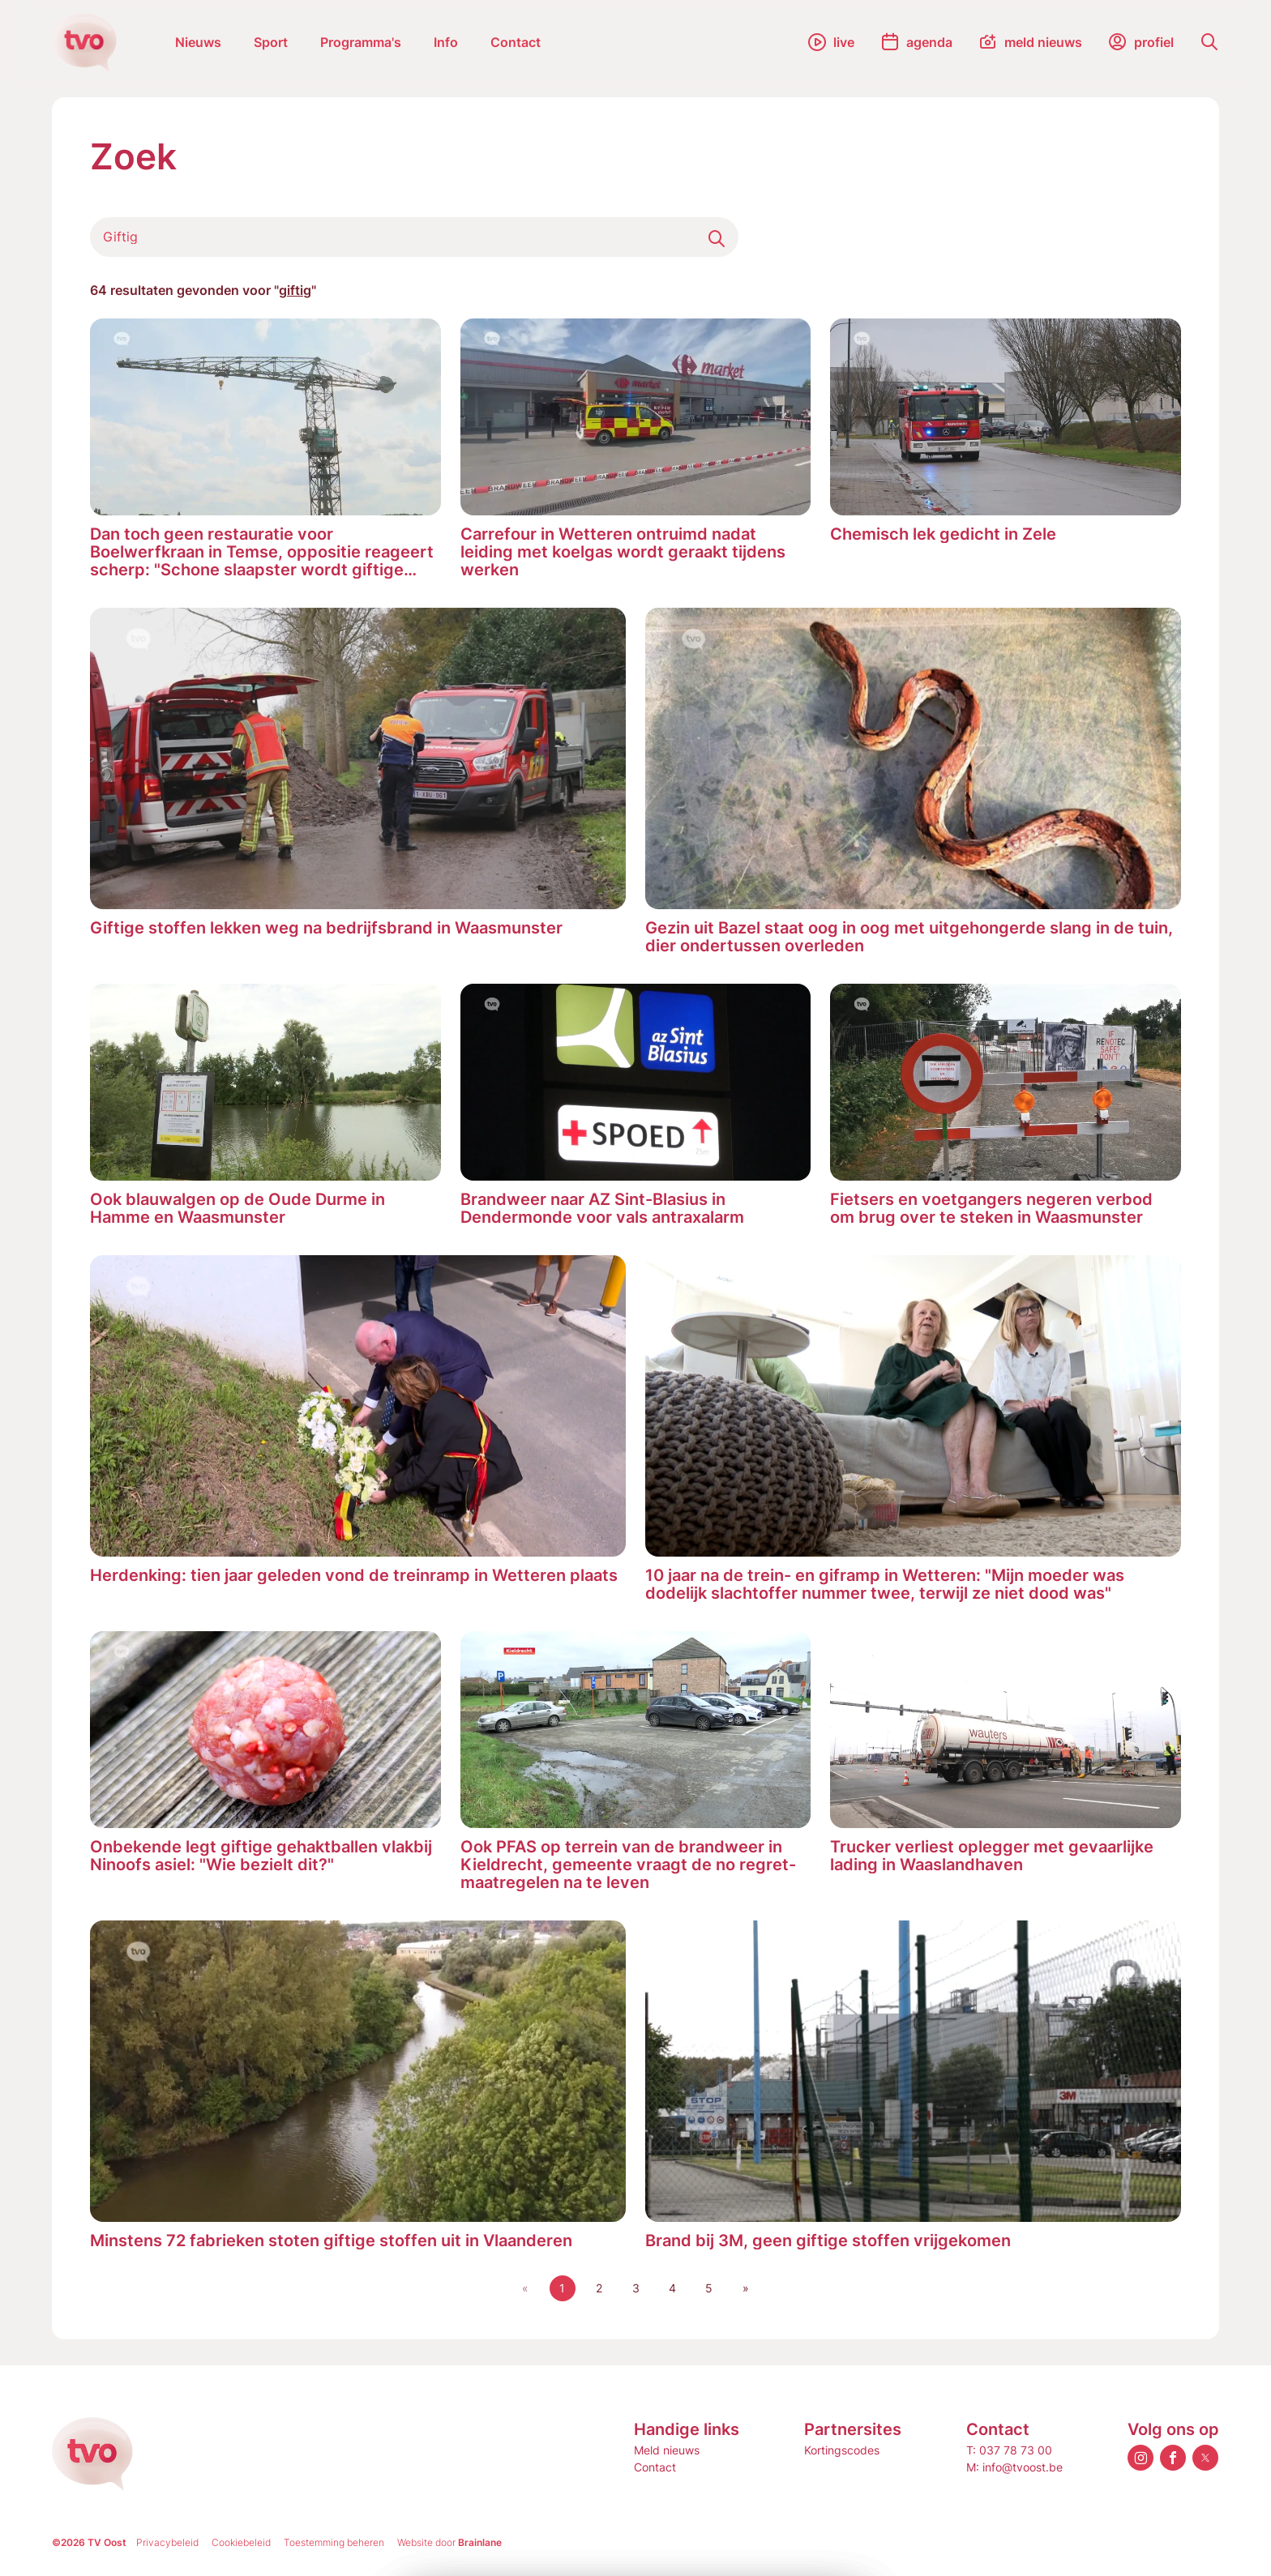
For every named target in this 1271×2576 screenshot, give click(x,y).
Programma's (360, 42)
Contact (515, 42)
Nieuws (198, 42)
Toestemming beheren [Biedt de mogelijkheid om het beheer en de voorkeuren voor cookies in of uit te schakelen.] (334, 2542)
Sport (271, 42)
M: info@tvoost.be (1014, 2467)
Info (446, 42)
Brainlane (480, 2542)
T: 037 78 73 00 (1009, 2450)
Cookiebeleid (241, 2542)
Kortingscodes (841, 2450)
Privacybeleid (167, 2542)
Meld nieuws (667, 2450)
